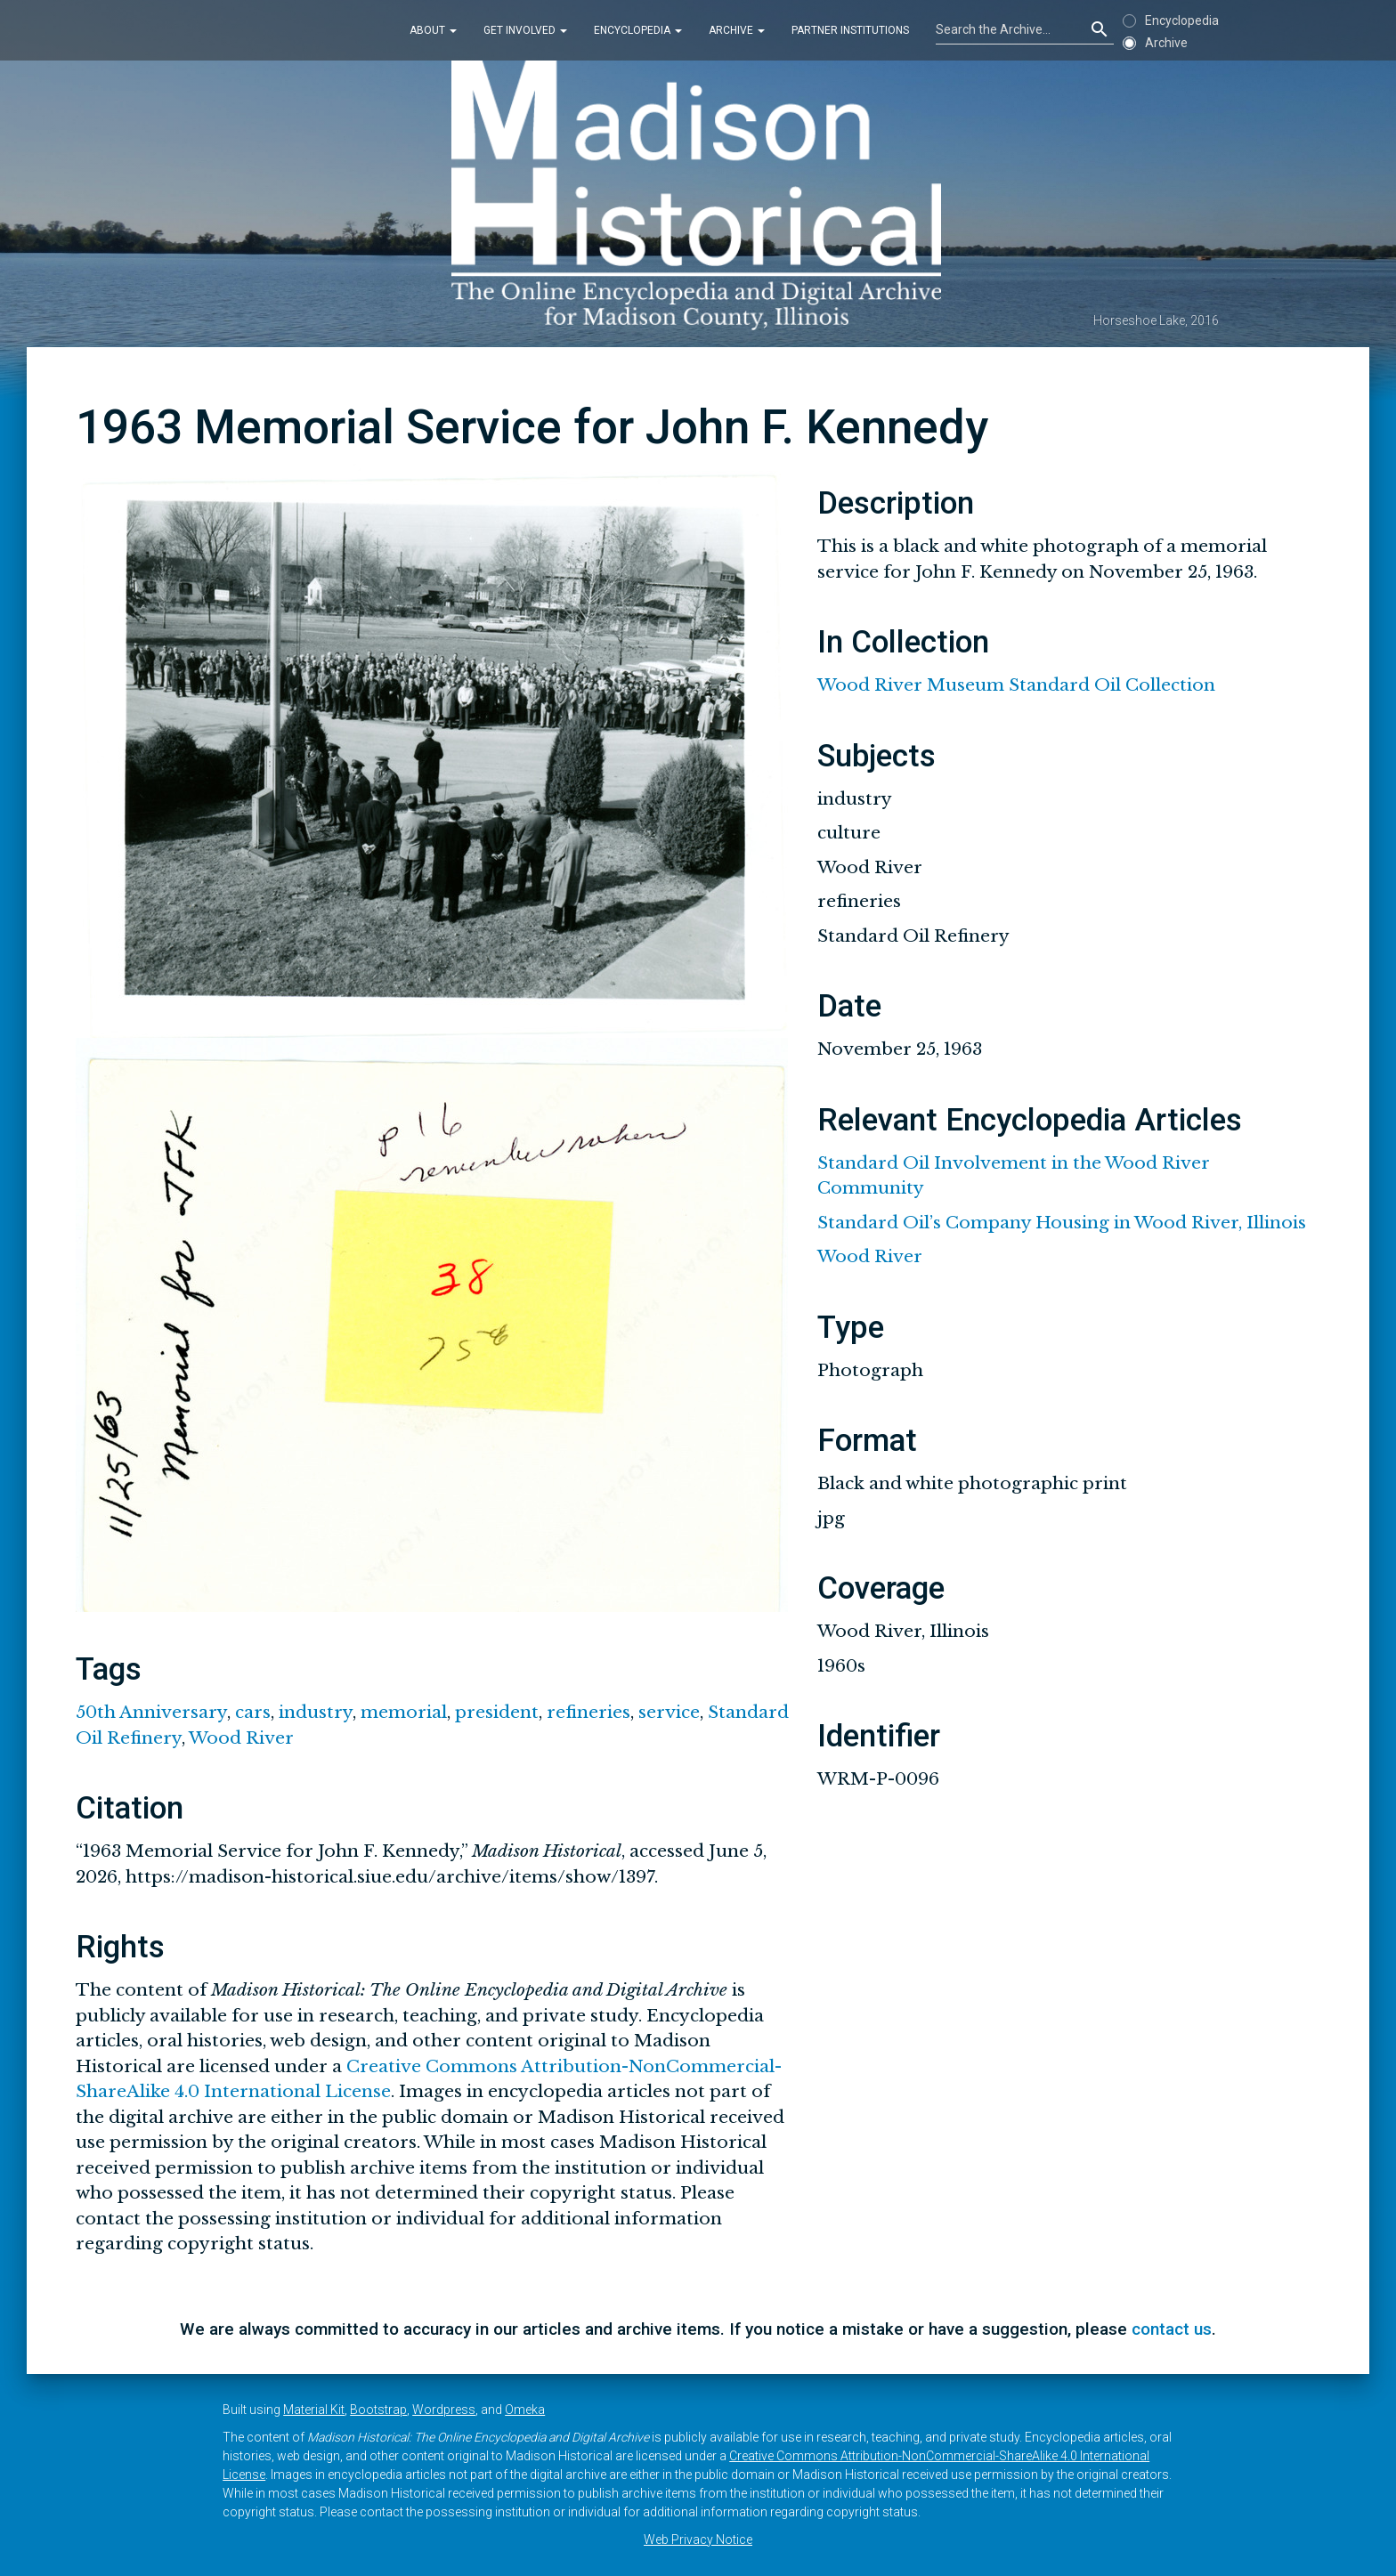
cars (253, 1712)
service (669, 1712)
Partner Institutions (850, 30)
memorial (404, 1712)
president (497, 1712)
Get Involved (525, 30)
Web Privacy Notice (698, 2539)
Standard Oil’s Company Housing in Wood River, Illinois (1061, 1222)
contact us (1172, 2329)
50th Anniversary (151, 1712)
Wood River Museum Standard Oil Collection (1016, 685)
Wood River (241, 1738)
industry (316, 1712)
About (433, 30)
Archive (737, 30)
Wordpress (443, 2409)
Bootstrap (378, 2409)
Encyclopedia (638, 30)
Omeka (525, 2409)
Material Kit (314, 2409)
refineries (588, 1712)
